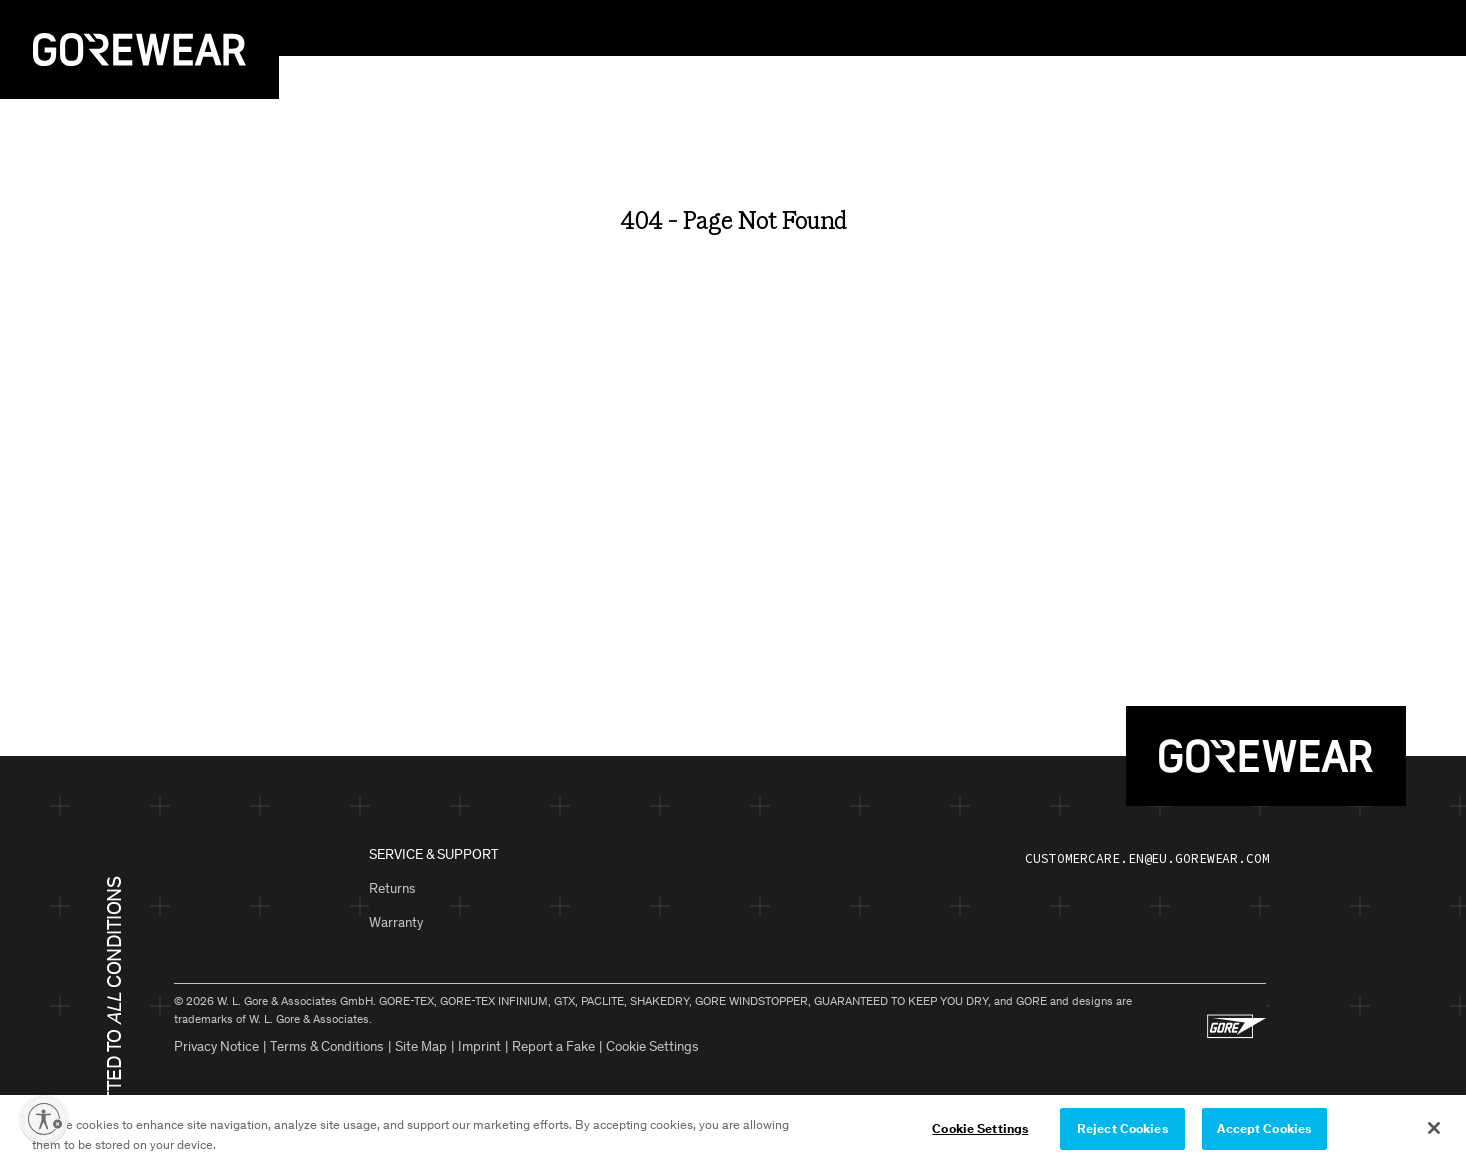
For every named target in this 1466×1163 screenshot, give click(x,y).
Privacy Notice (216, 1046)
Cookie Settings (652, 1046)
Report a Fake (553, 1046)
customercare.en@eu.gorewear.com (1147, 858)
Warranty (396, 922)
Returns (392, 888)
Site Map (421, 1046)
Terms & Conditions (327, 1046)
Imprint (479, 1046)
